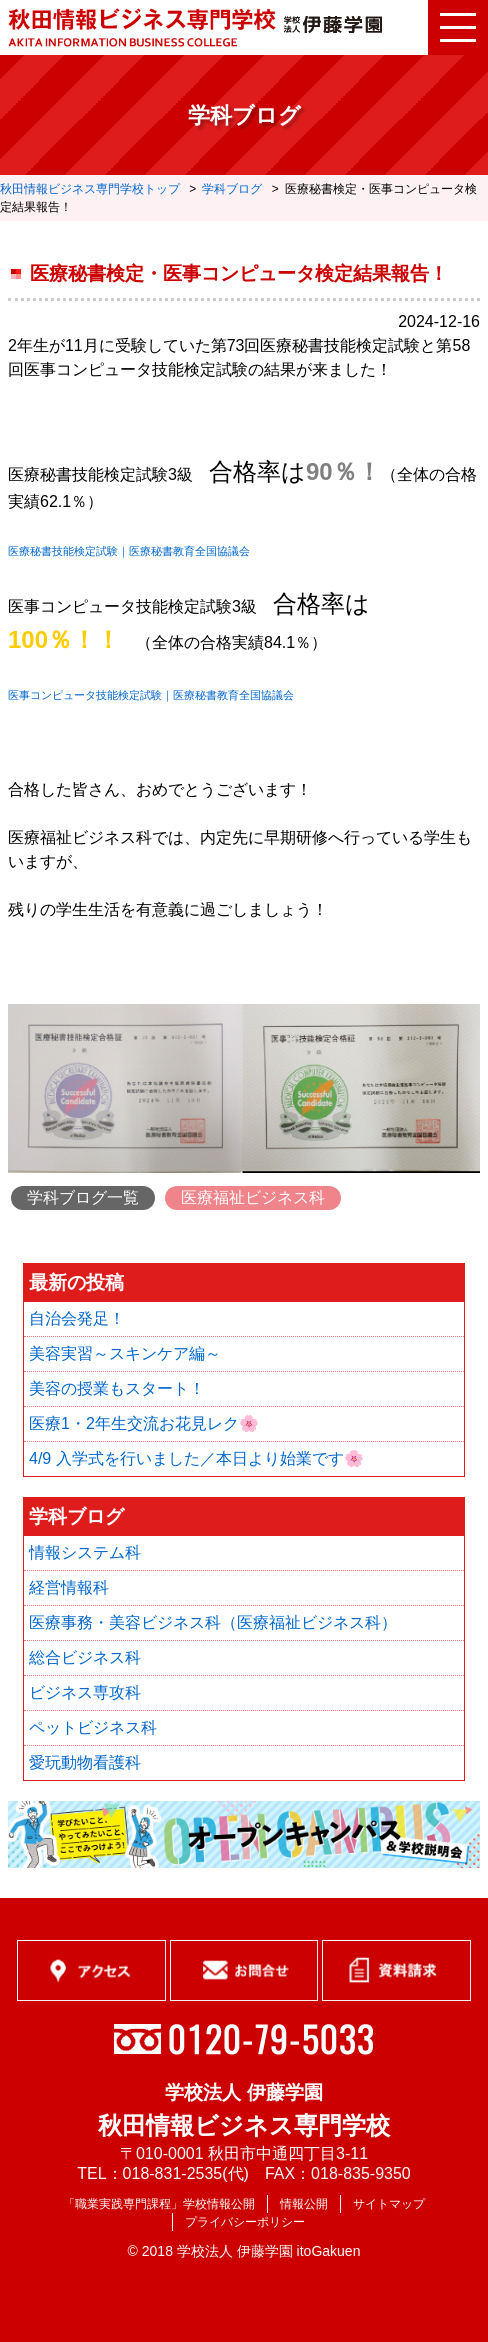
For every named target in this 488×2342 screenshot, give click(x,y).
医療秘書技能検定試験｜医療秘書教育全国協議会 (129, 551)
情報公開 (304, 2204)
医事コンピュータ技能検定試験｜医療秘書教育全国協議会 (151, 695)
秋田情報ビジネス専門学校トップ (90, 189)
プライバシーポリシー (245, 2222)
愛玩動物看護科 (85, 1762)
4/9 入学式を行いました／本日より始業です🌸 (196, 1458)
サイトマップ (389, 2204)
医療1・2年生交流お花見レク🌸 (144, 1423)
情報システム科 (85, 1552)
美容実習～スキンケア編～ (125, 1353)
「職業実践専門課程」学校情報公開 (159, 2204)
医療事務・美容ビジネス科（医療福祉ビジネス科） (213, 1622)
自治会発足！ (77, 1318)
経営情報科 (69, 1587)
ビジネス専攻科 (85, 1692)
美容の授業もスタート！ (117, 1388)
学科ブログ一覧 (83, 1197)
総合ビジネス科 (85, 1657)
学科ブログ (232, 189)
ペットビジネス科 (93, 1727)
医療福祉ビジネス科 (253, 1197)
